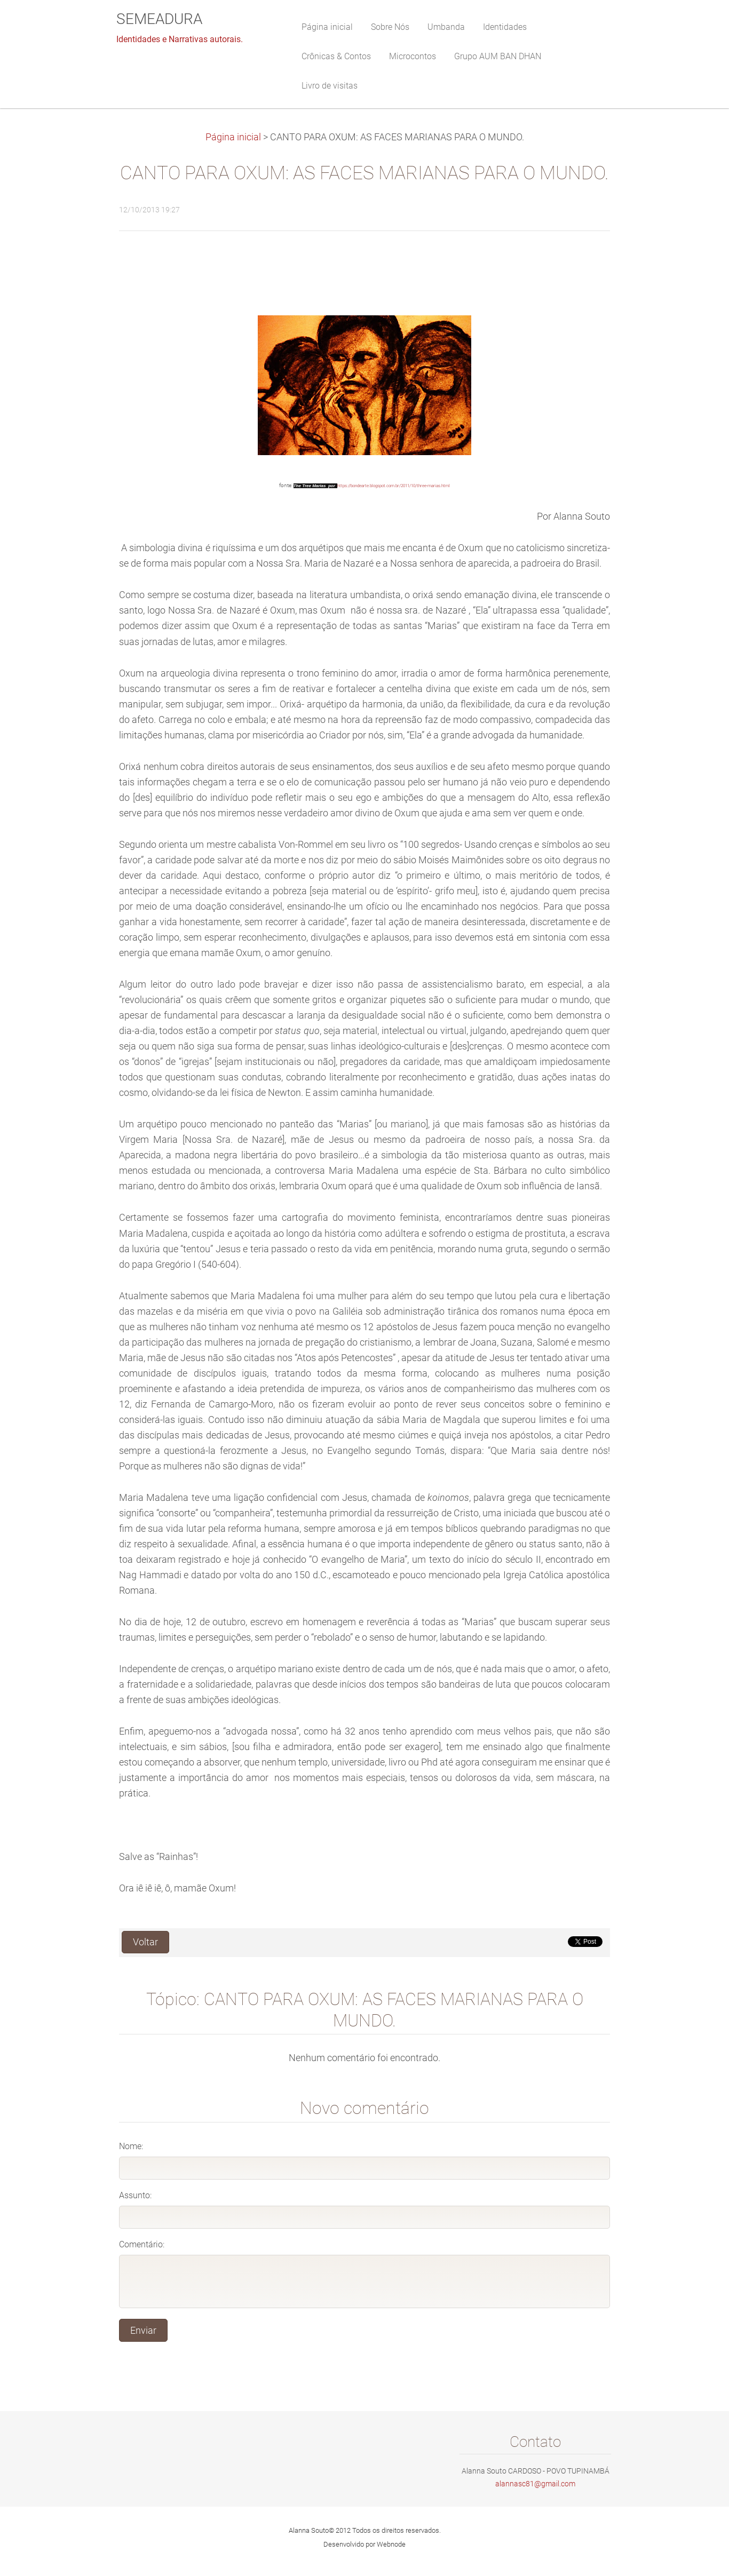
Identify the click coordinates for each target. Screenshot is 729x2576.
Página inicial (233, 137)
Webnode (391, 2544)
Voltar (145, 1942)
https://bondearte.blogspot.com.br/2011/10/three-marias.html (393, 485)
